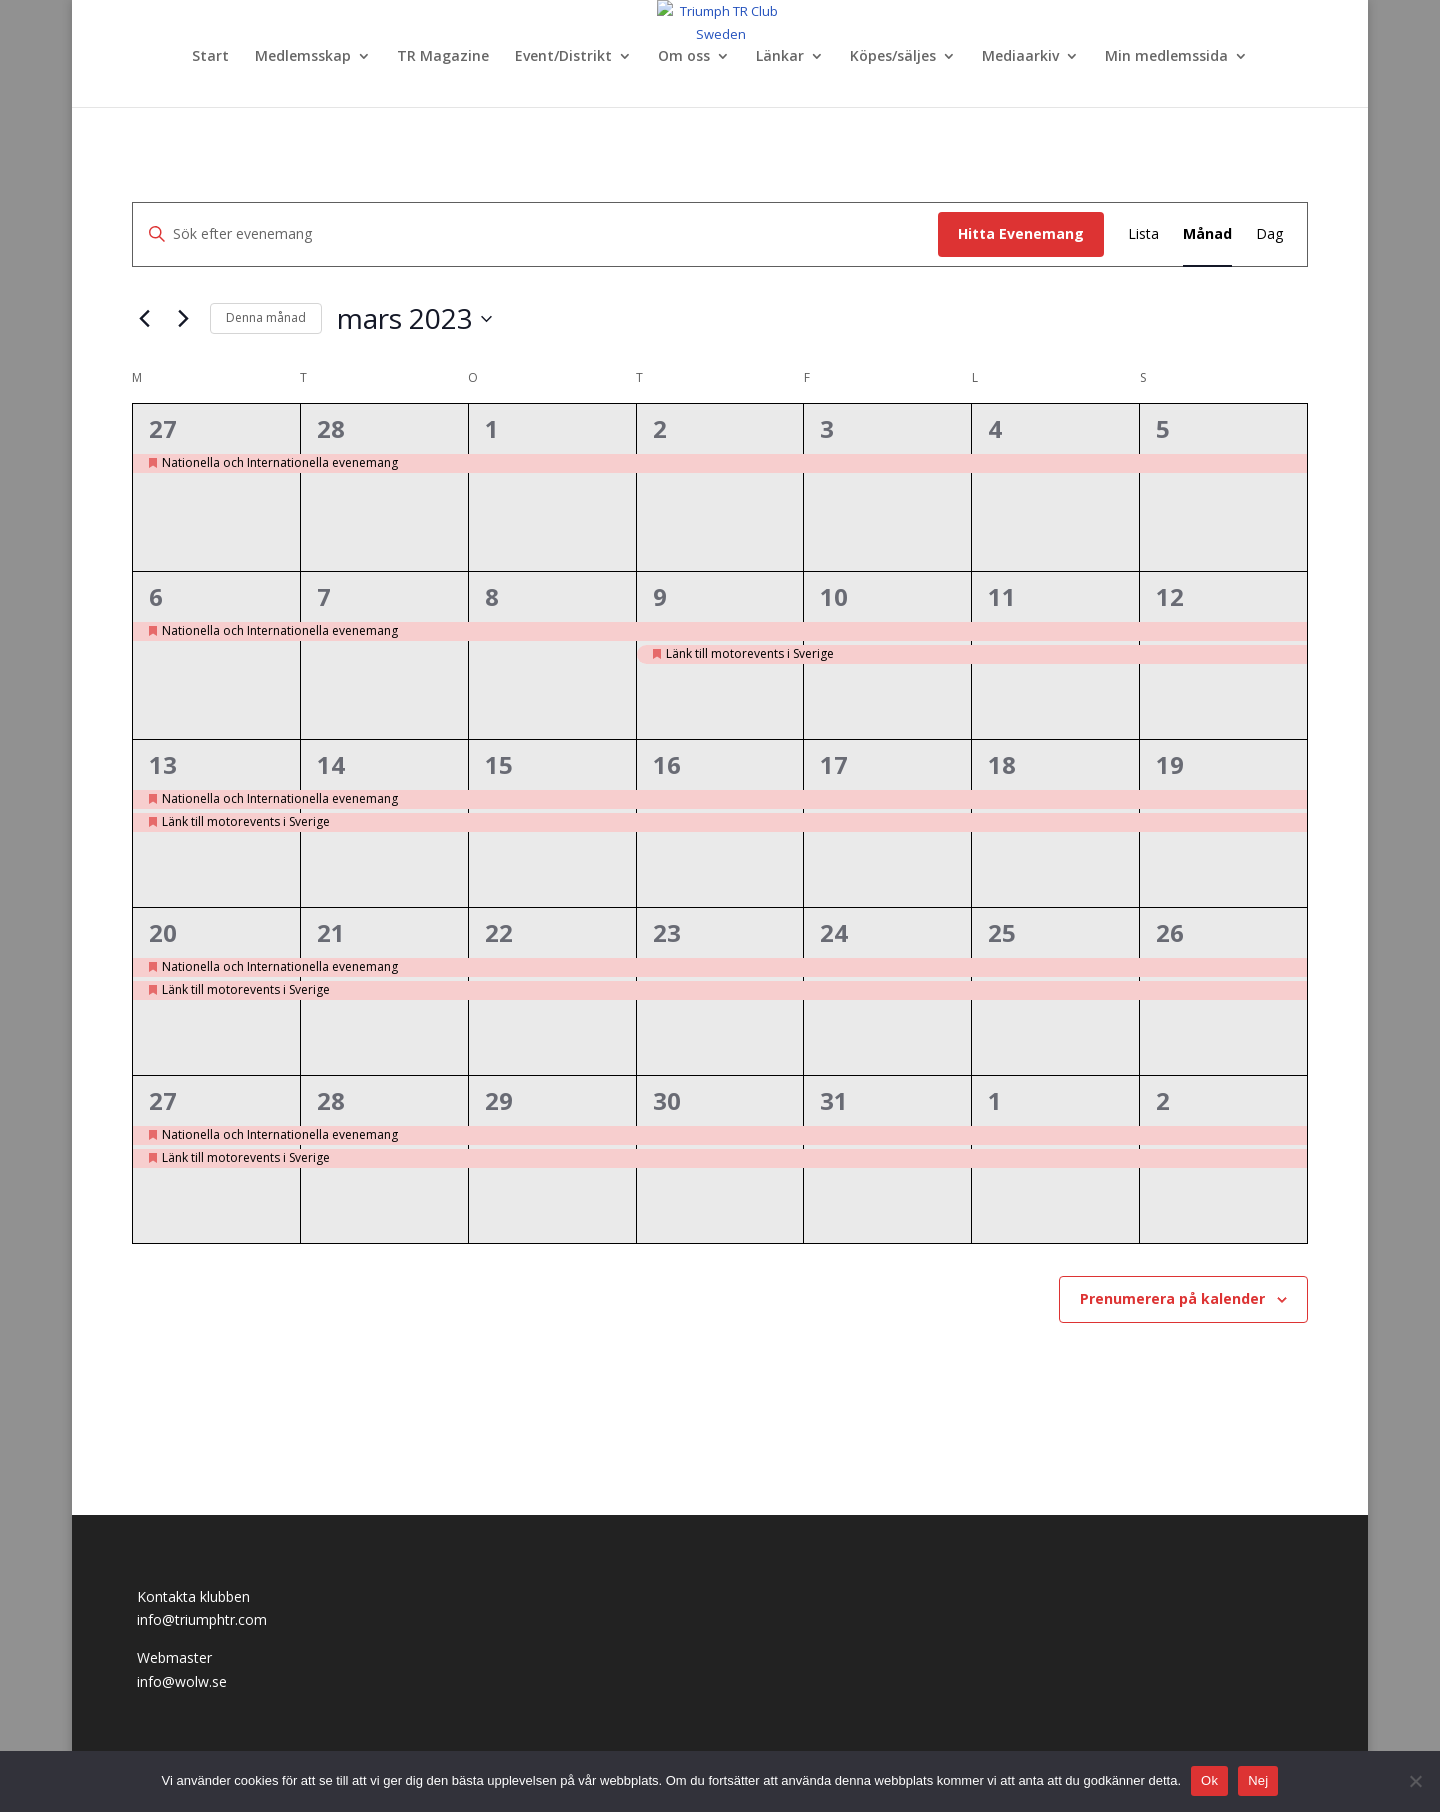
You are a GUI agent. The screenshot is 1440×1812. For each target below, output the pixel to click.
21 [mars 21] (331, 932)
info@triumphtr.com (202, 1619)
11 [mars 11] (1002, 596)
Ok (1209, 1780)
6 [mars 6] (156, 596)
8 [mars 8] (492, 596)
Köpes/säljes (893, 57)
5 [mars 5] (1163, 428)
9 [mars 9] (660, 596)
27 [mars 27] (163, 1100)
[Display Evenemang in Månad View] (1207, 234)
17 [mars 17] (834, 764)
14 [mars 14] (331, 764)
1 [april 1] (995, 1100)
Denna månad (266, 317)
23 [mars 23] (667, 932)
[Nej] (1415, 1781)
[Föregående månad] (144, 319)
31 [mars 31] (834, 1100)
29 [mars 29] (499, 1100)
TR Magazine (443, 57)
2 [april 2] (1163, 1100)
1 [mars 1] (492, 428)
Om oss (684, 57)
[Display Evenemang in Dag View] (1269, 234)
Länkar (780, 57)
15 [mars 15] (499, 764)
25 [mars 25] (1002, 932)
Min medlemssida (1166, 57)
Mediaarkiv (1020, 57)
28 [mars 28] (331, 1100)
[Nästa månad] (183, 319)
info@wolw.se (182, 1681)
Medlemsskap (303, 57)
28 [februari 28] (331, 428)
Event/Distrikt (563, 57)
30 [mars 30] (667, 1100)
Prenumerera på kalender (1172, 1298)
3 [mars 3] (827, 428)
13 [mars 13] (163, 764)
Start (210, 57)
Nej (1258, 1780)
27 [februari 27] (163, 428)
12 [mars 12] (1170, 596)
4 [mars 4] (995, 428)
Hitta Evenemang (1021, 233)
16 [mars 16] (667, 764)
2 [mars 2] (660, 428)
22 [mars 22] (499, 932)
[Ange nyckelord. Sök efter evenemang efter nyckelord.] (535, 234)
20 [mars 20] (163, 932)
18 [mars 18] (1002, 764)
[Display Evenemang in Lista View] (1143, 234)
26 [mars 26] (1170, 932)
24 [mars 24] (834, 932)
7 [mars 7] (324, 596)
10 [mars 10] (834, 596)
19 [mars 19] (1170, 764)
